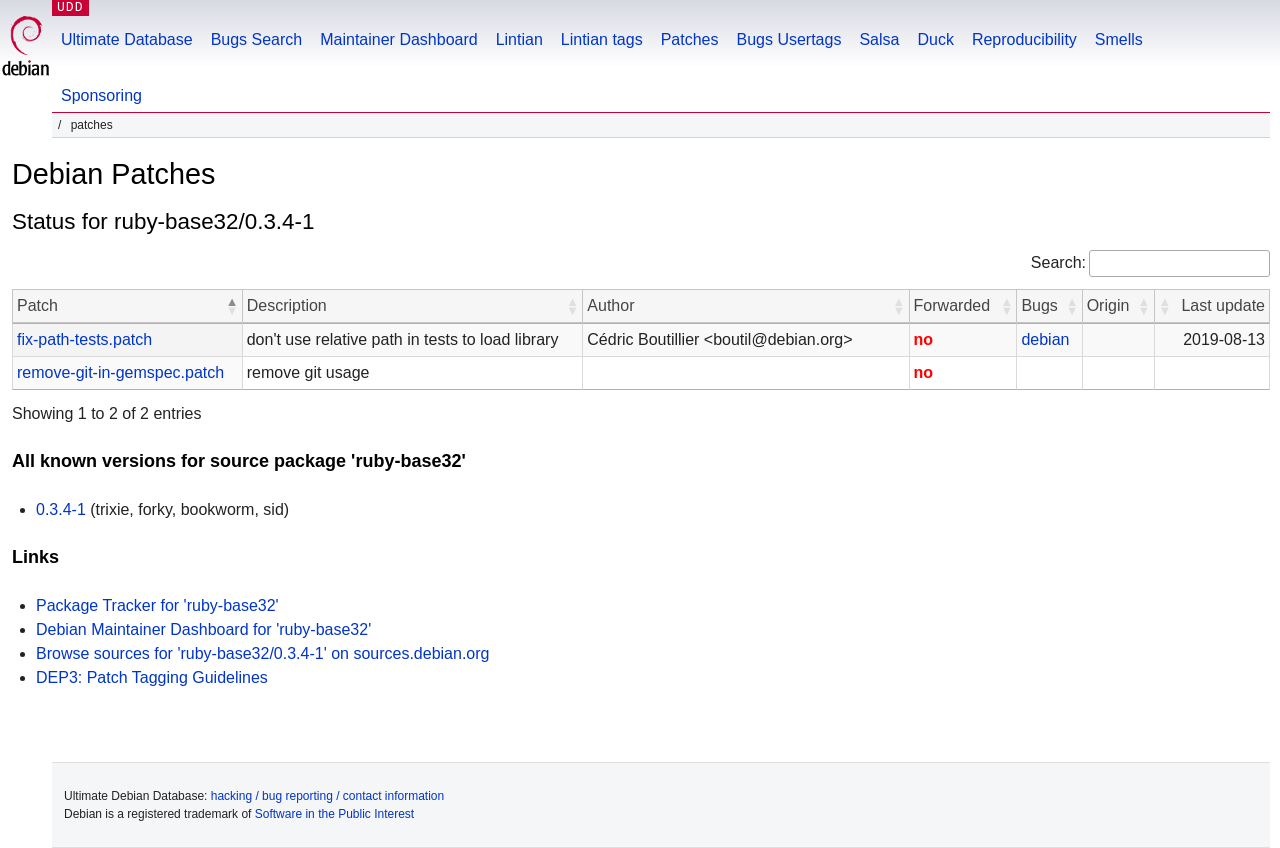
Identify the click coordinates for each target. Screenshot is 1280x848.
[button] (232, 306)
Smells (1119, 39)
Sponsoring (101, 95)
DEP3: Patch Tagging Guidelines (152, 677)
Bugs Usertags (788, 39)
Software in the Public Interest (334, 814)
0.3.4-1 (61, 509)
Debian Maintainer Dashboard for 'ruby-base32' (203, 629)
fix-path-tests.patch (84, 339)
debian (1045, 339)
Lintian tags (602, 39)
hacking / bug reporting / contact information (327, 796)
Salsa (879, 39)
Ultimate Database (127, 39)
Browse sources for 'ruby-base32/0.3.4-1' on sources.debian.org (262, 653)
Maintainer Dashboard (398, 39)
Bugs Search (257, 39)
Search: (1058, 262)
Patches (690, 39)
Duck (935, 39)
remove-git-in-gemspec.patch (120, 372)
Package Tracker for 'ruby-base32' (157, 605)
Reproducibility (1024, 39)
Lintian (519, 39)
